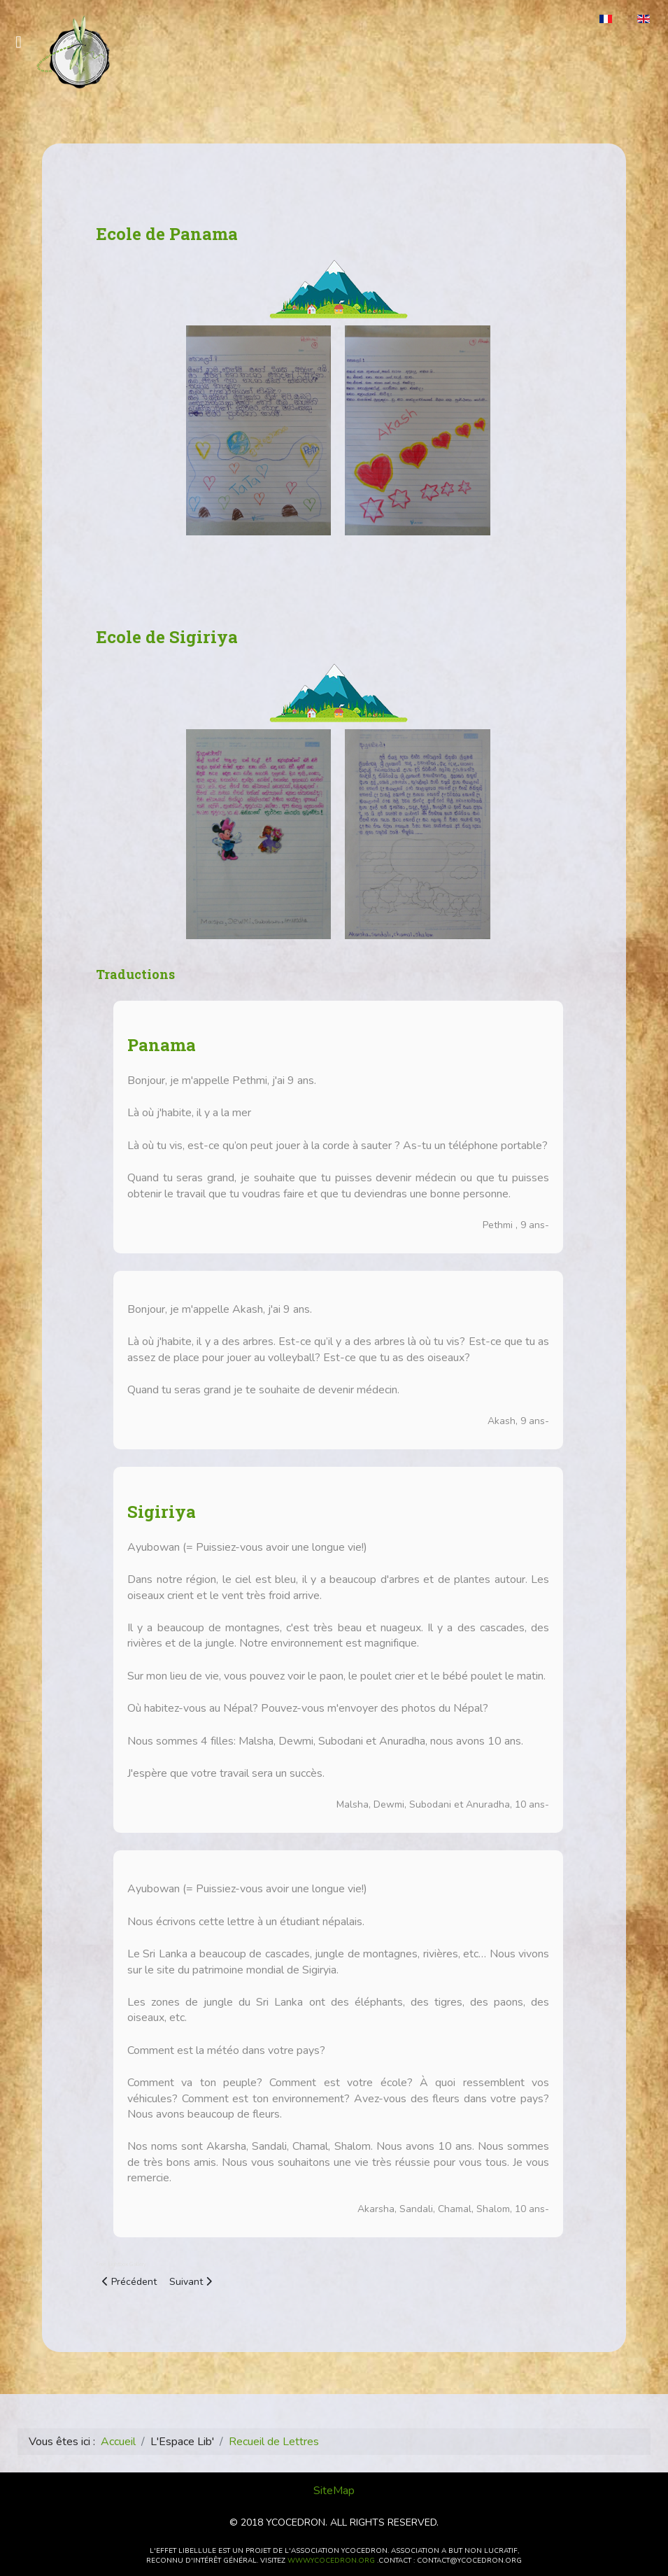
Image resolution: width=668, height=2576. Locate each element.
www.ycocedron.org (331, 2561)
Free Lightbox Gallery (121, 2264)
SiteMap (334, 2490)
